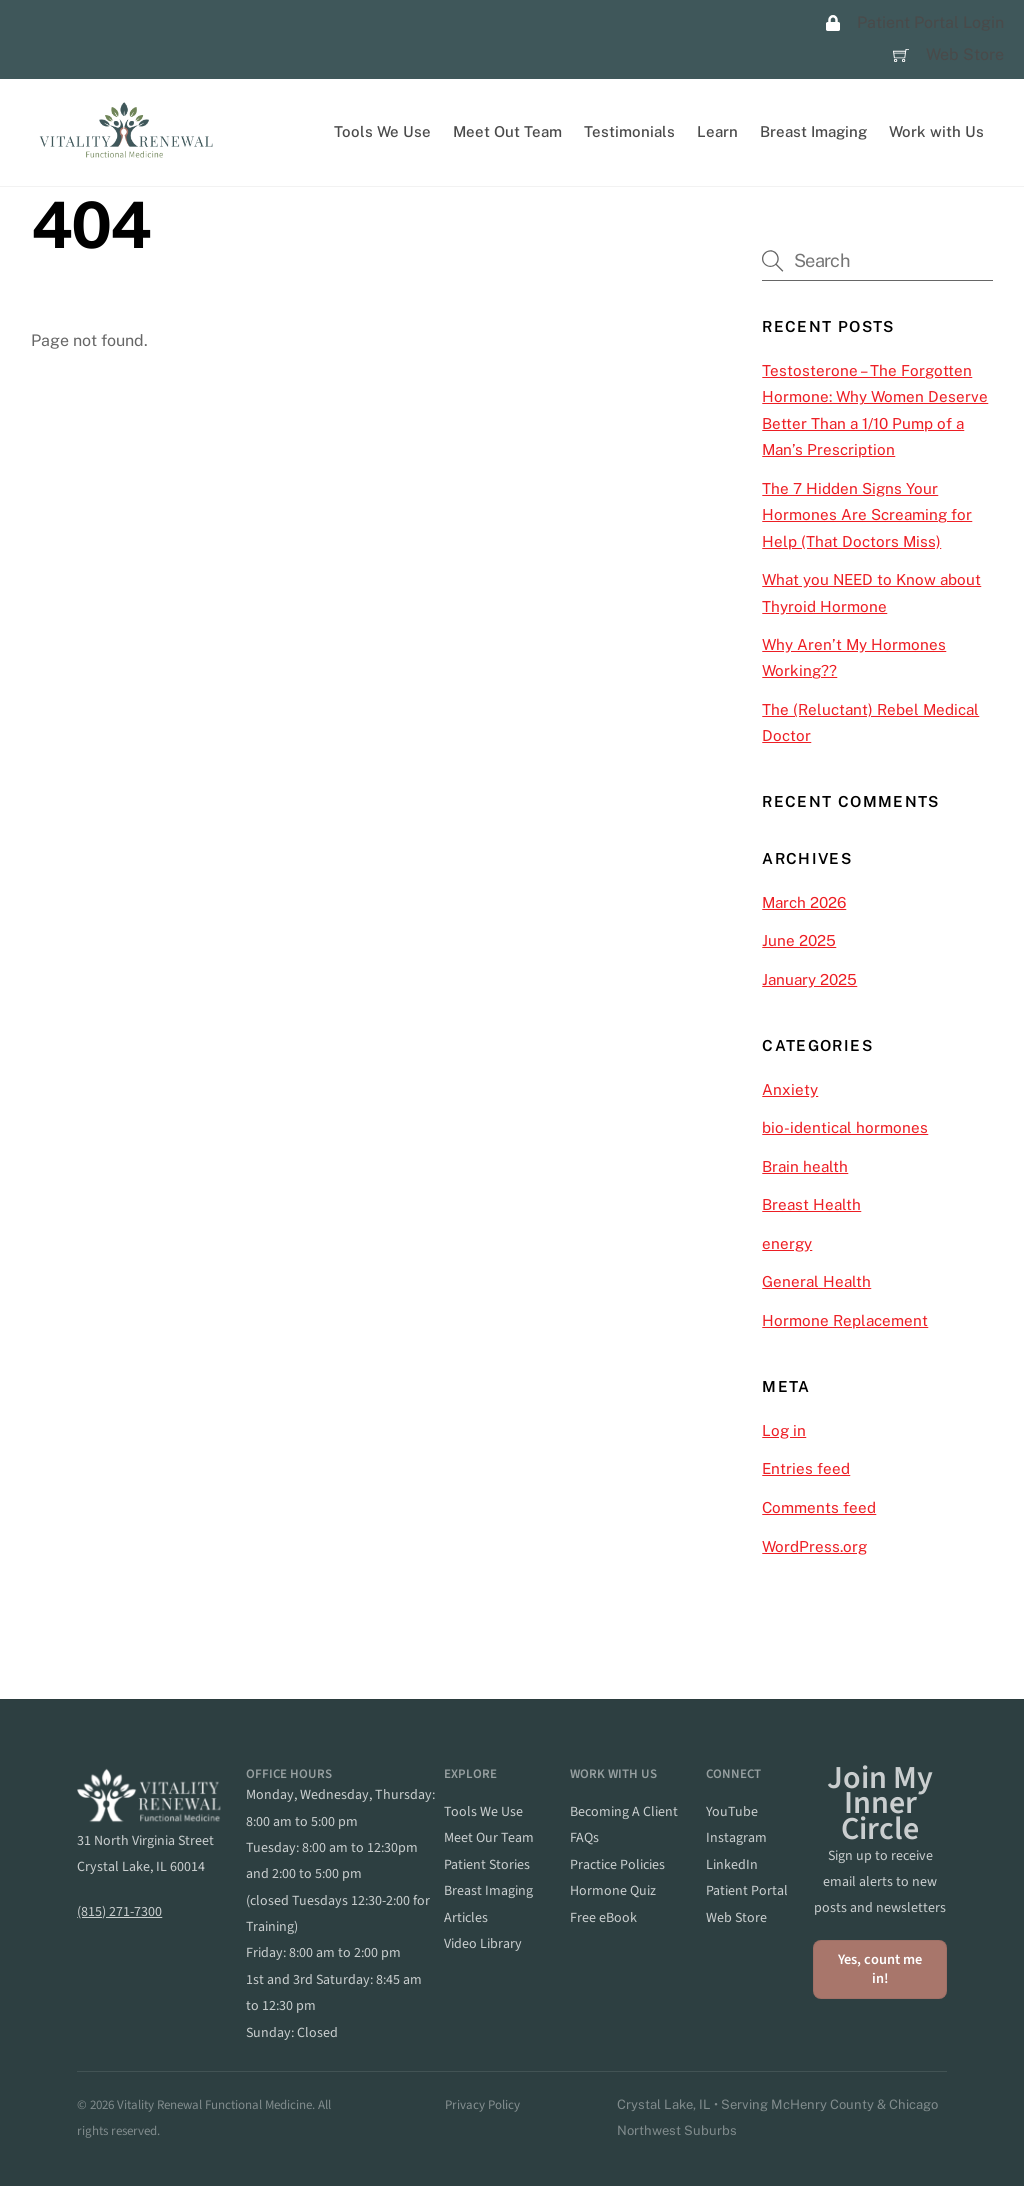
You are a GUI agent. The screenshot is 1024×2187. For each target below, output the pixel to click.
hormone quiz (613, 1892)
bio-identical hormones (845, 1128)
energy (787, 1243)
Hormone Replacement (845, 1320)
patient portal (747, 1892)
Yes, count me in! (880, 1969)
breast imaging (488, 1892)
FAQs (584, 1839)
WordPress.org (814, 1546)
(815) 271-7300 (119, 1912)
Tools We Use (382, 131)
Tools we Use (483, 1812)
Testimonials (629, 131)
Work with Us (936, 131)
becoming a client (624, 1812)
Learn (717, 131)
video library (483, 1944)
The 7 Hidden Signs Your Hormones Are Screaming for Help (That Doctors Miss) (867, 515)
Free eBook (603, 1918)
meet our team (489, 1839)
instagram (736, 1839)
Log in (784, 1430)
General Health (816, 1282)
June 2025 (799, 940)
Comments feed (819, 1507)
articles (466, 1918)
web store (736, 1918)
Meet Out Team (507, 131)
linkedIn (732, 1865)
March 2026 (804, 902)
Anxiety (790, 1089)
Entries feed (806, 1469)
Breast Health (811, 1205)
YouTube (732, 1812)
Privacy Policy (482, 2105)
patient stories (487, 1865)
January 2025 (809, 979)
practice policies (617, 1865)
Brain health (805, 1166)
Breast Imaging (813, 131)
